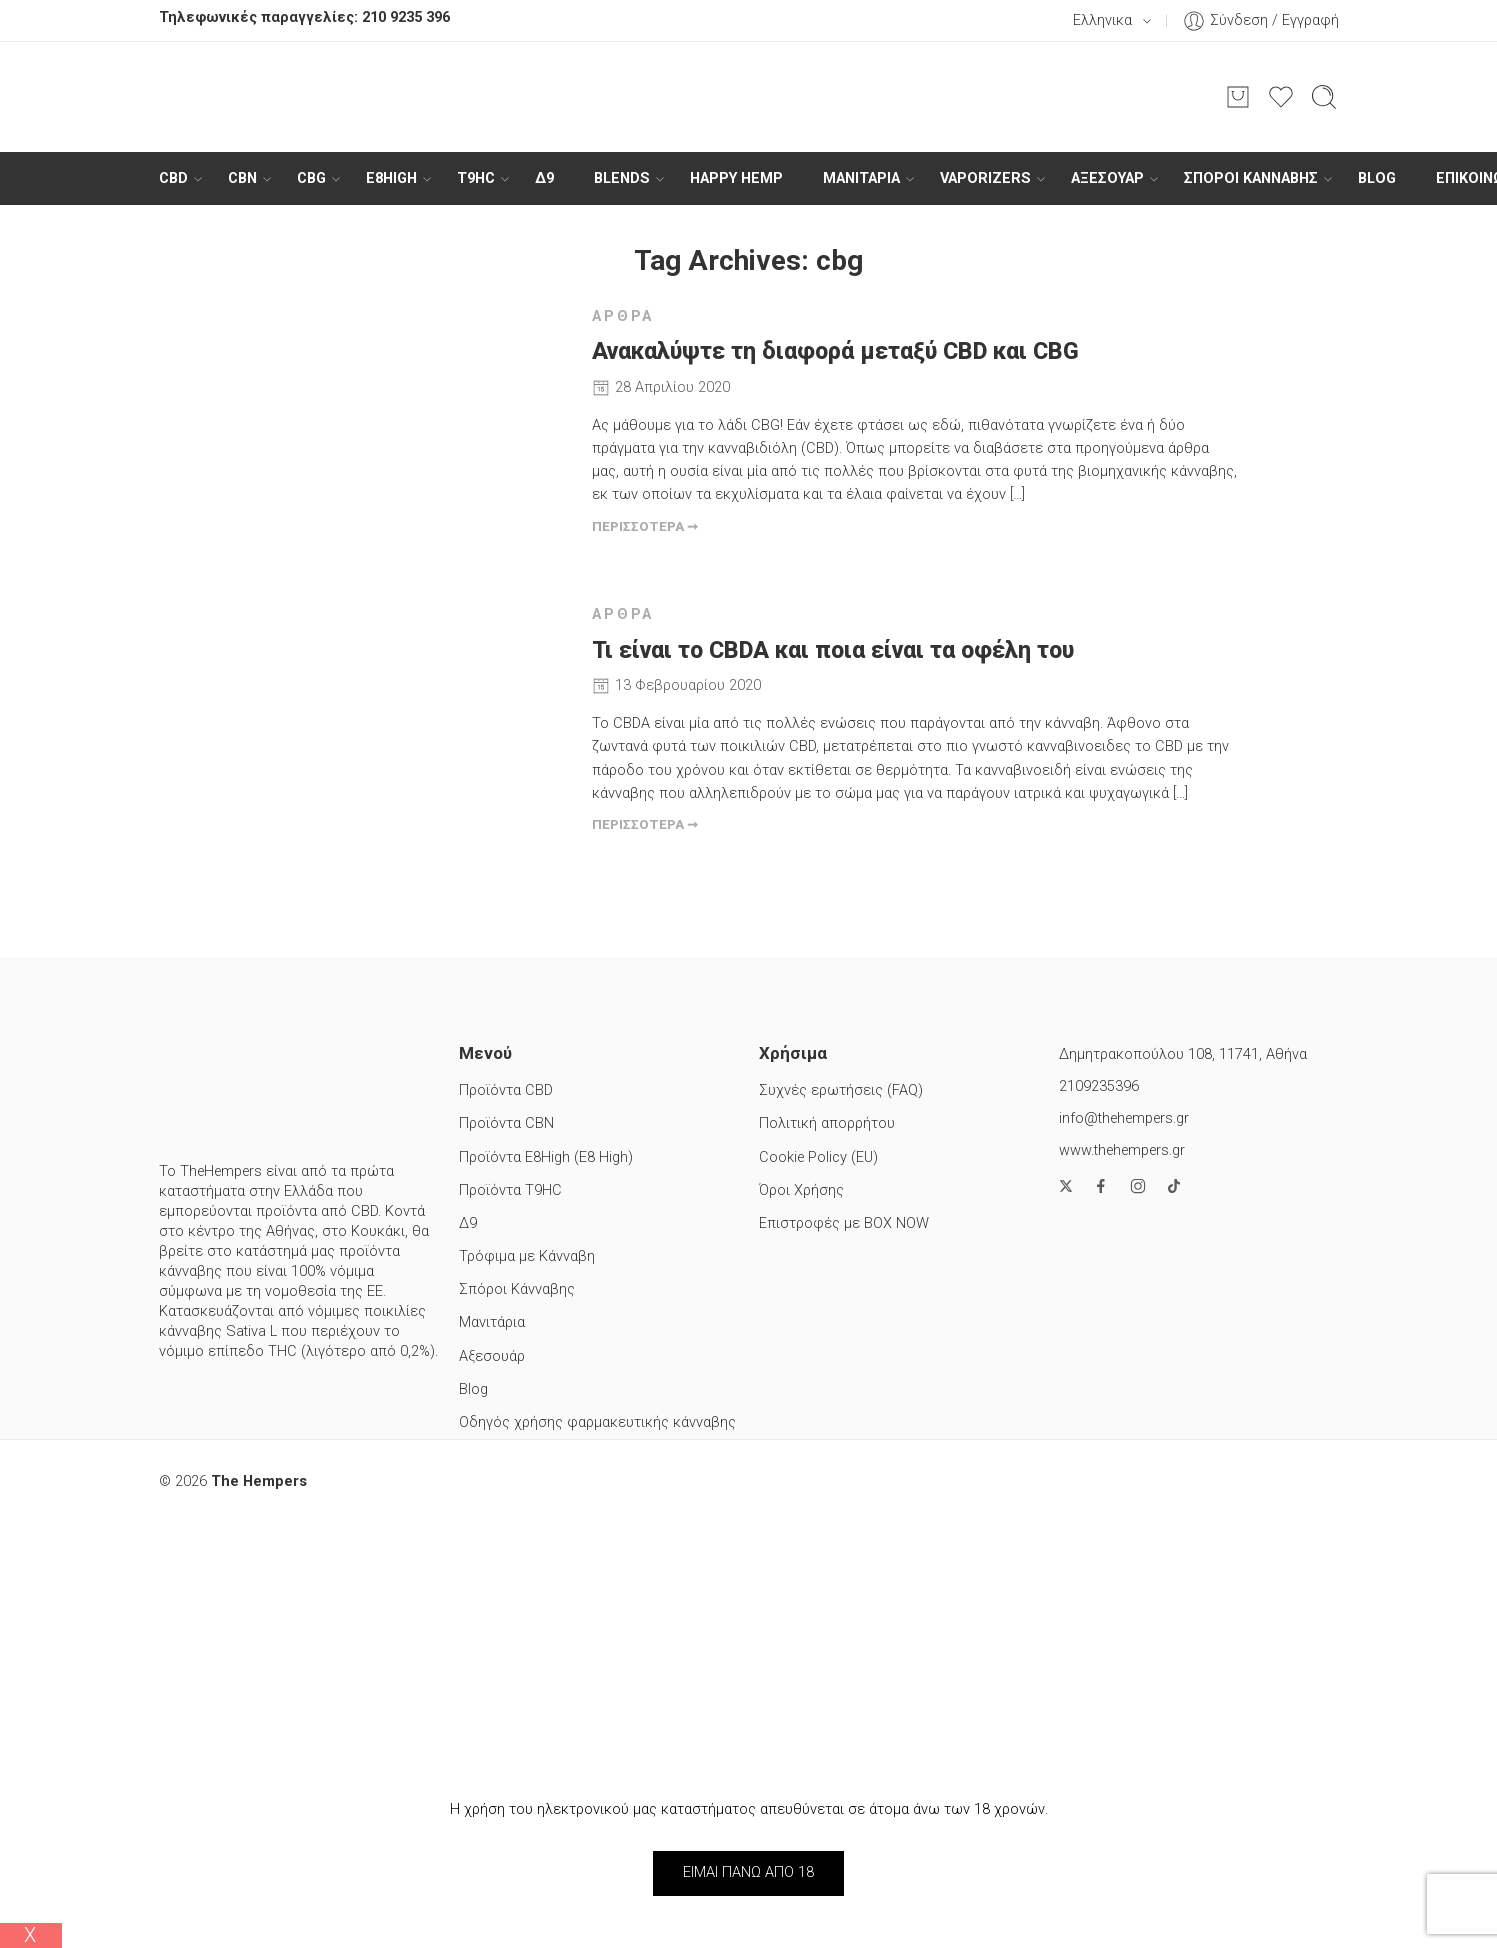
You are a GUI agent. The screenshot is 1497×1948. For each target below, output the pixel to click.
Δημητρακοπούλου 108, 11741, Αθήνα (1183, 1054)
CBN (242, 179)
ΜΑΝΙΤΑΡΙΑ (861, 179)
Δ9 (544, 178)
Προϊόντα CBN (506, 1123)
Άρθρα (623, 316)
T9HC (476, 179)
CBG (311, 179)
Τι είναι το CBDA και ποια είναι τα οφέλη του (833, 650)
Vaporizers (985, 179)
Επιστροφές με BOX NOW (844, 1223)
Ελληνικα (1091, 20)
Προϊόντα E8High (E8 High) (546, 1157)
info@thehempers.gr (1124, 1118)
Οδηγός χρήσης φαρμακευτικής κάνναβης (597, 1422)
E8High (391, 179)
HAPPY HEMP (736, 178)
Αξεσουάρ (1107, 179)
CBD (173, 179)
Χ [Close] (31, 1935)
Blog (1377, 178)
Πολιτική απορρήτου (827, 1123)
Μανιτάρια (492, 1322)
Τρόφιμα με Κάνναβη (527, 1256)
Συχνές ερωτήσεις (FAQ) (841, 1090)
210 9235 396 (406, 17)
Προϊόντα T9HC (510, 1190)
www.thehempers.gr (1122, 1150)
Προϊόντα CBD (506, 1090)
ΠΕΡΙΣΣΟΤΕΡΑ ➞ (645, 526)
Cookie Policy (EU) (818, 1157)
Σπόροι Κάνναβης (1251, 179)
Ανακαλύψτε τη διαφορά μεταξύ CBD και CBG (835, 351)
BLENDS (622, 179)
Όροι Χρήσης (801, 1190)
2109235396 (1099, 1086)
